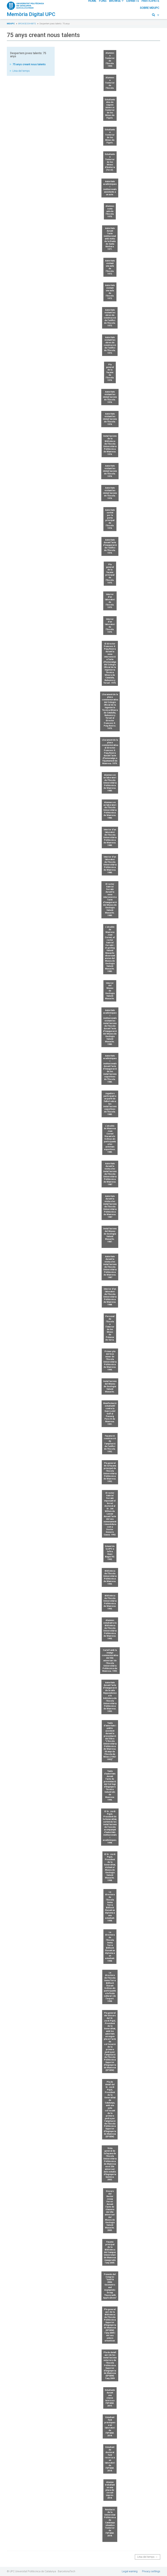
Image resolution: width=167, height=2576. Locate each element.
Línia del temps (21, 70)
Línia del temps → (147, 2556)
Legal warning (129, 2571)
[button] (155, 15)
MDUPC (11, 23)
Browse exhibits (27, 23)
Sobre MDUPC (149, 7)
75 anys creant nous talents (29, 64)
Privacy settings (151, 2571)
